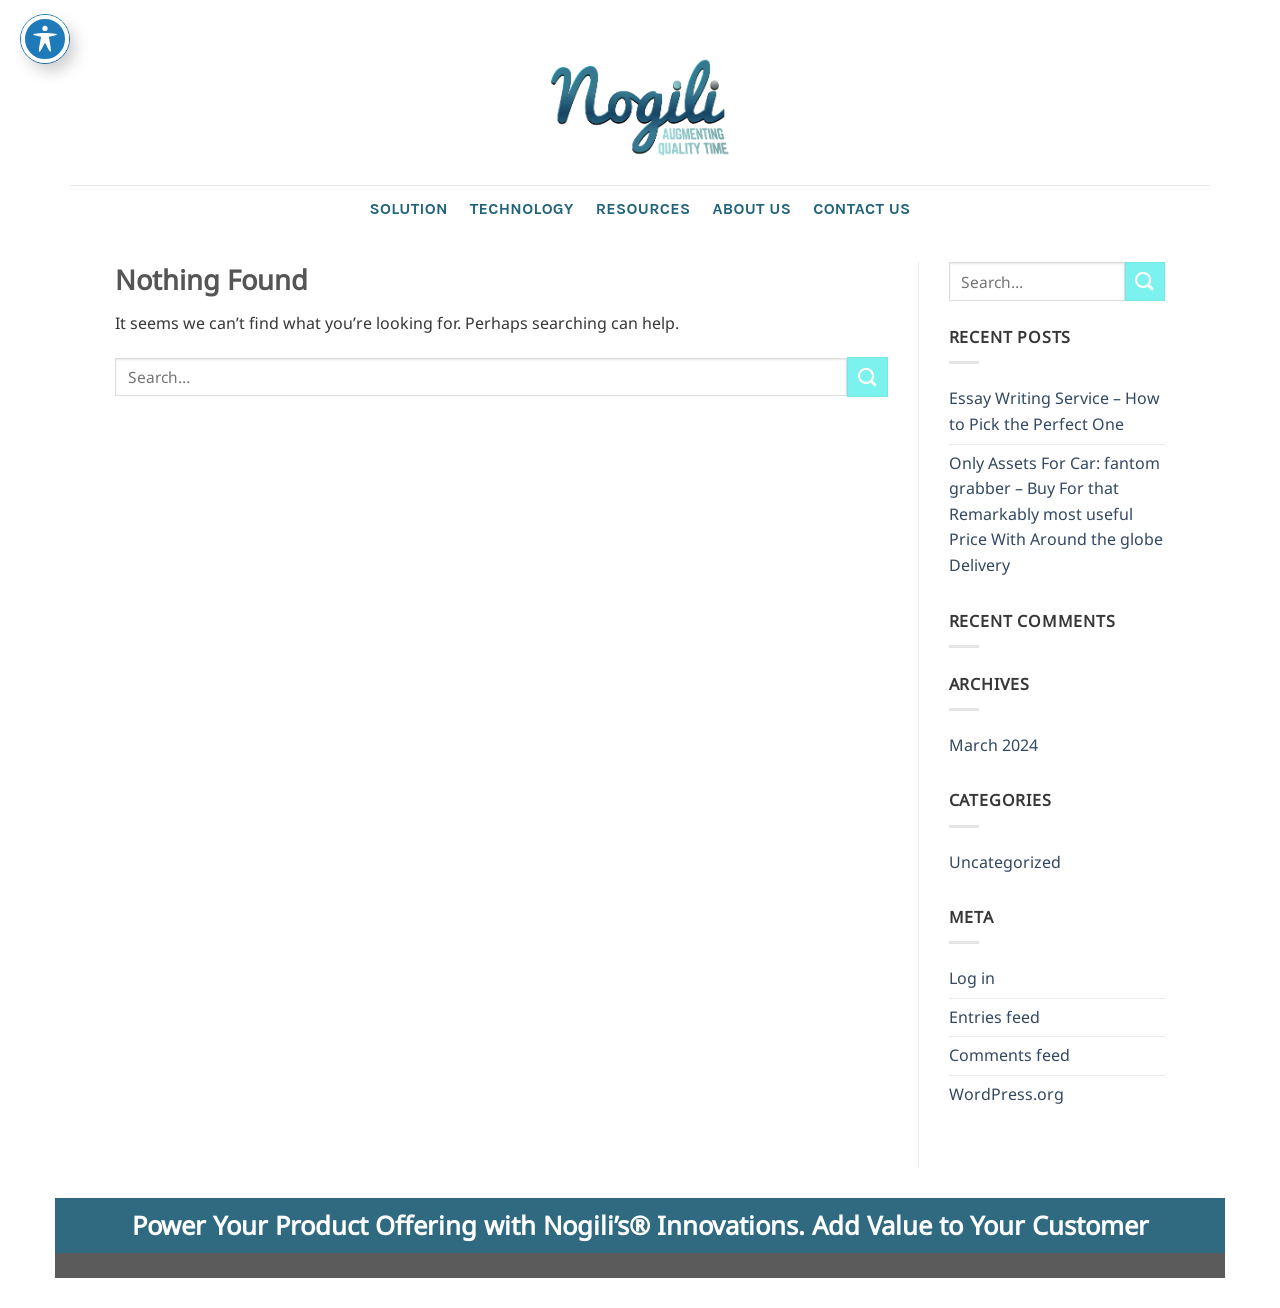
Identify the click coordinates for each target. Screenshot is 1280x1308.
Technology (522, 208)
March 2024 (993, 745)
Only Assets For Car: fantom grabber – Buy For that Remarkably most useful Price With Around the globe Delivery (1056, 514)
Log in (972, 978)
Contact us (861, 208)
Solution (408, 208)
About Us (751, 208)
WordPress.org (1006, 1094)
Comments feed (1009, 1055)
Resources (643, 208)
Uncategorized (1005, 862)
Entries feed (994, 1017)
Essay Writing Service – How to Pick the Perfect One (1054, 411)
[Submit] (867, 376)
